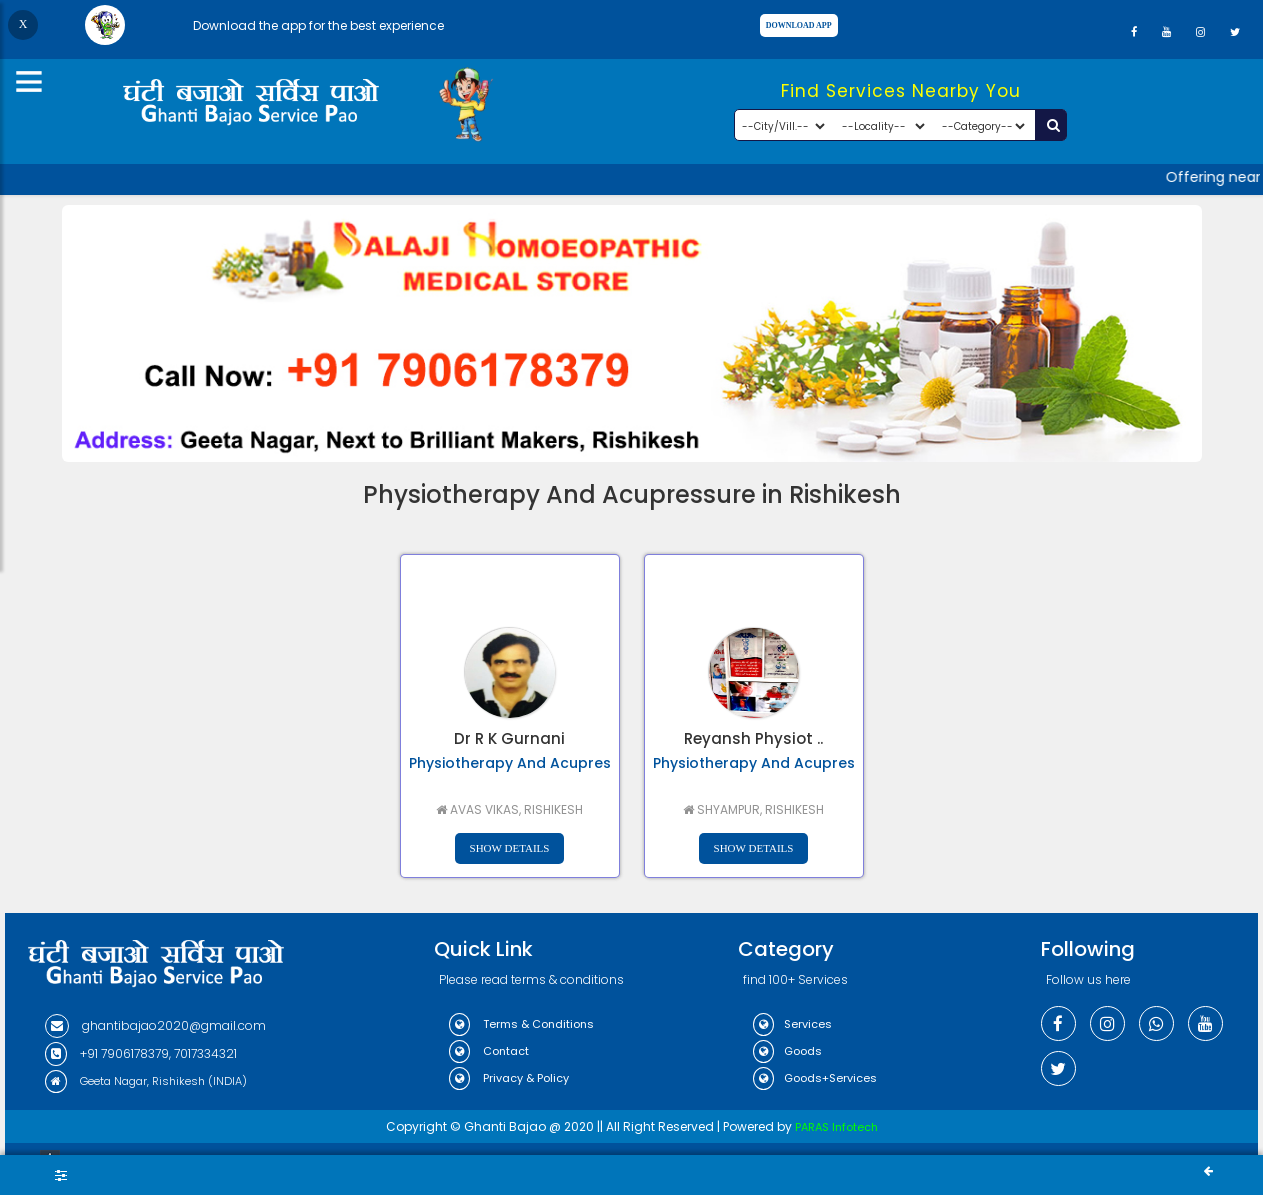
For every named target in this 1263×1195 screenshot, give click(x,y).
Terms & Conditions (521, 1024)
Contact (489, 1051)
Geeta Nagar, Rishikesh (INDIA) (146, 1081)
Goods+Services (815, 1078)
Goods (787, 1051)
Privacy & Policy (509, 1078)
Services (792, 1024)
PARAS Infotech (836, 1127)
